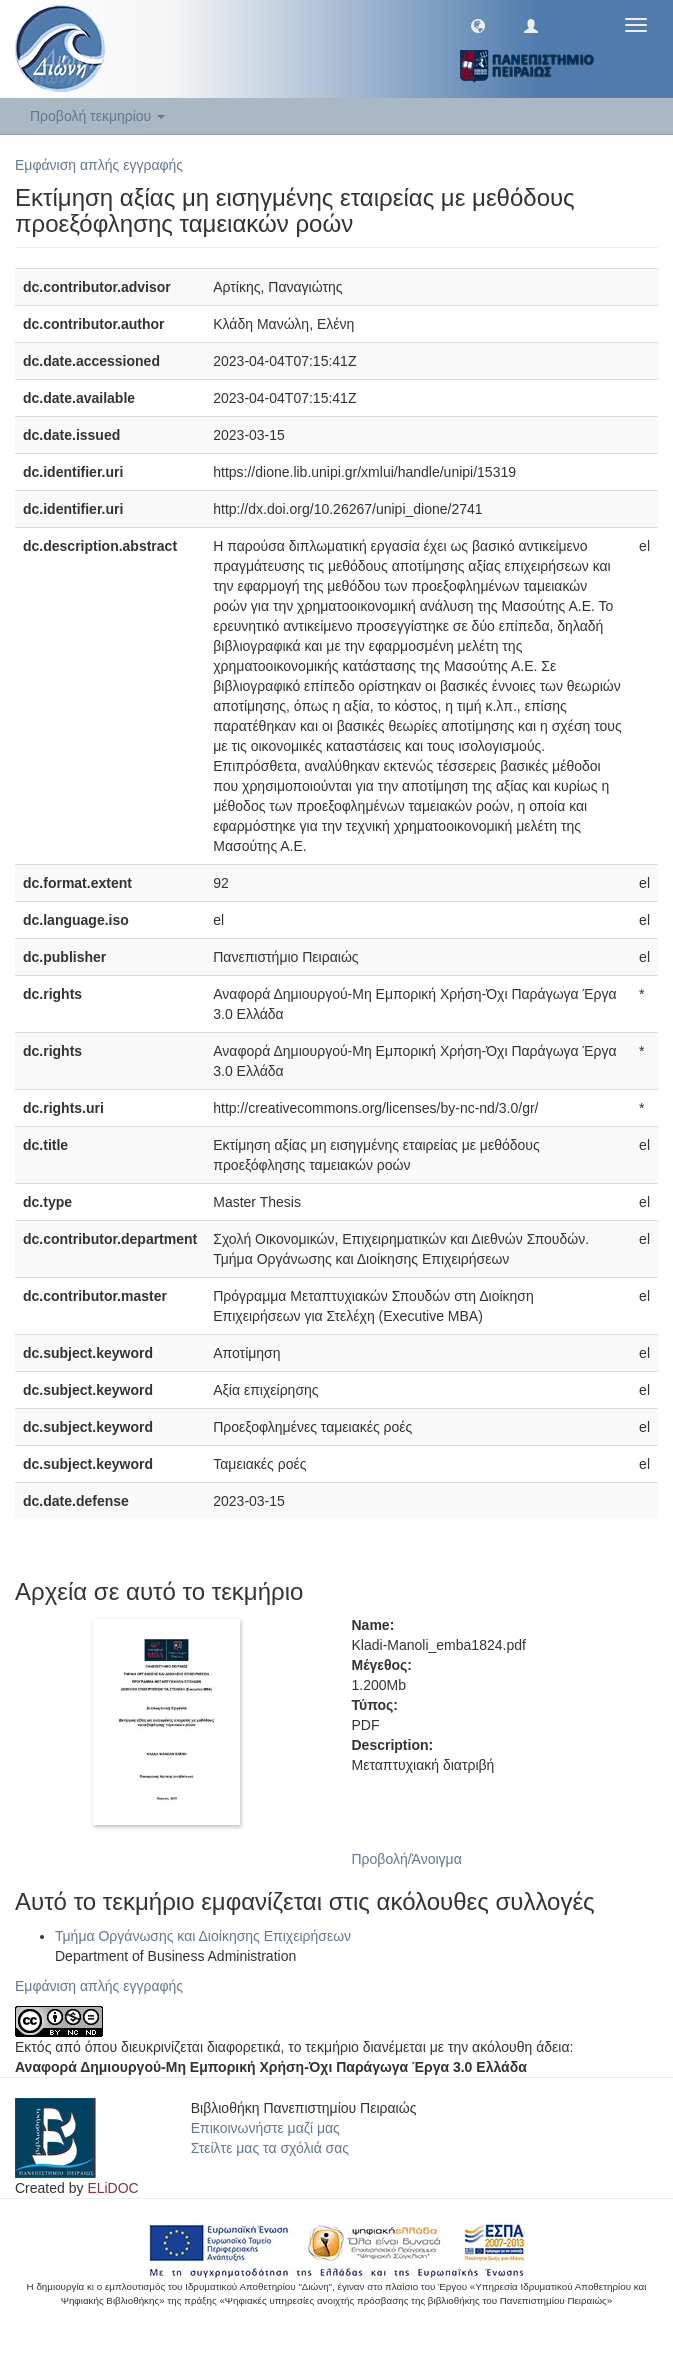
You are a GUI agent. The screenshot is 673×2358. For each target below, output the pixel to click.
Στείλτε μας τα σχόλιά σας (270, 2148)
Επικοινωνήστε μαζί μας (265, 2128)
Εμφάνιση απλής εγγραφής (99, 165)
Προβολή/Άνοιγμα (407, 1859)
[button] (478, 25)
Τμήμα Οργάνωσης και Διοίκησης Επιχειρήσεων (203, 1936)
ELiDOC (112, 2188)
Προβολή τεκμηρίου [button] (97, 116)
